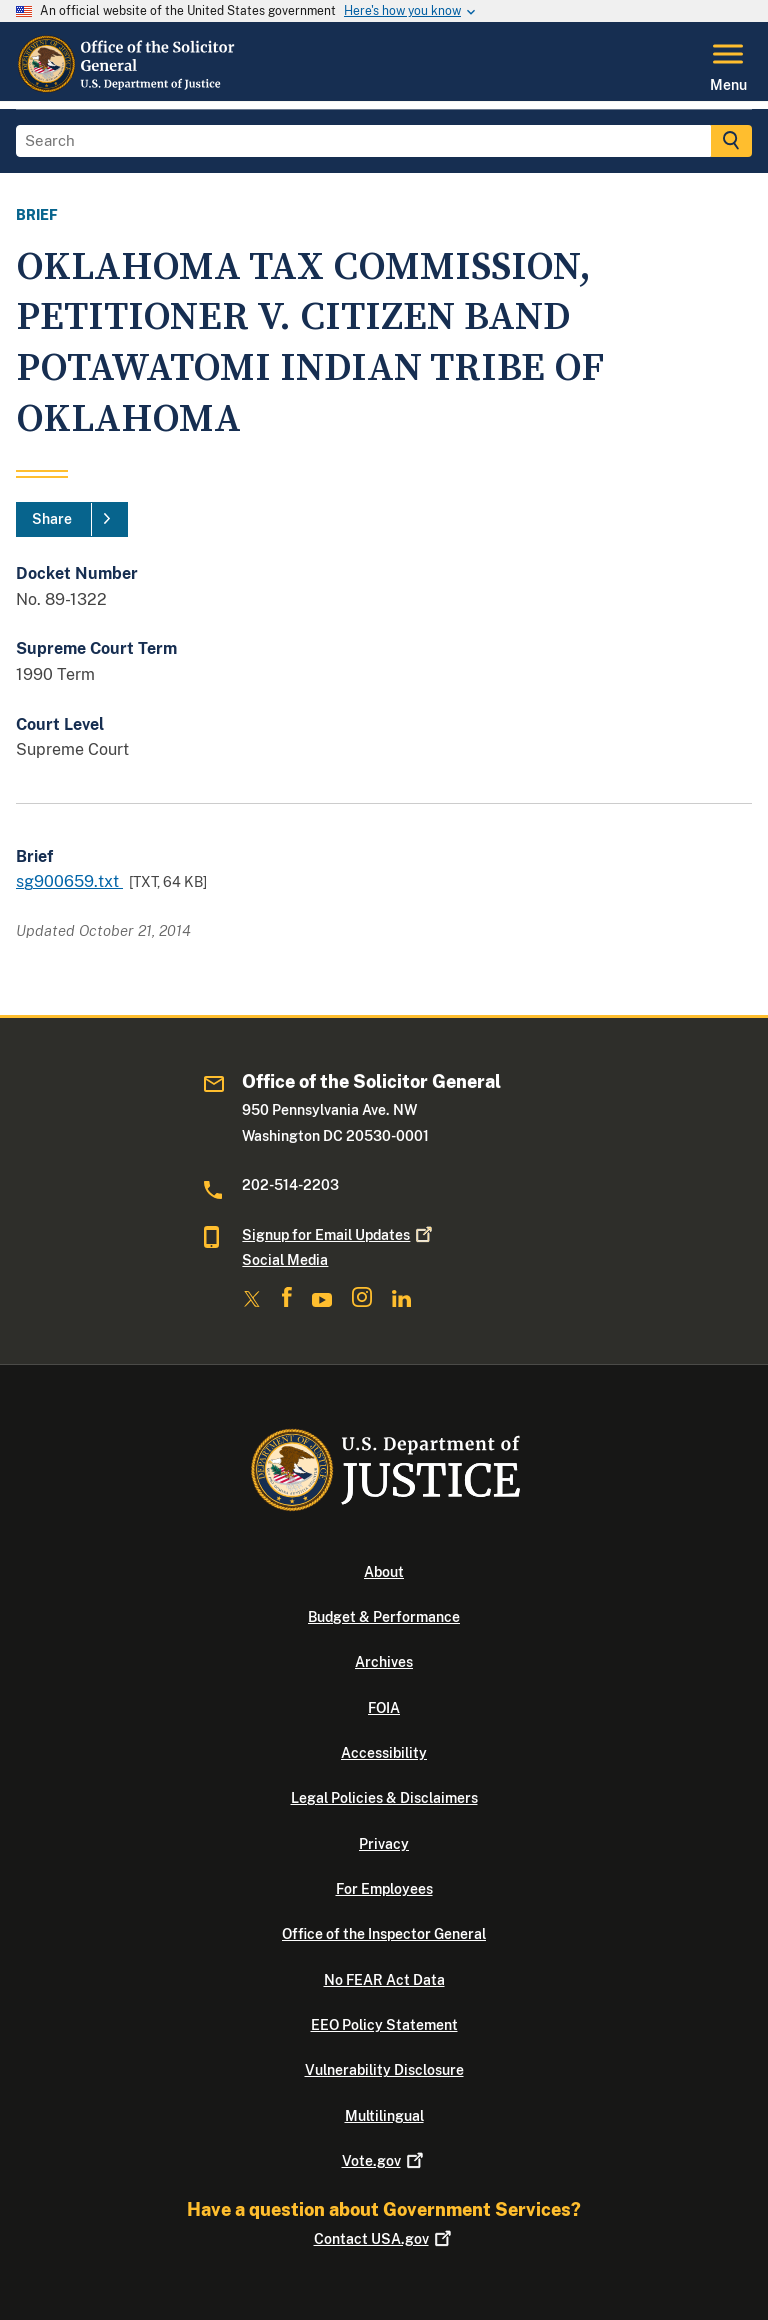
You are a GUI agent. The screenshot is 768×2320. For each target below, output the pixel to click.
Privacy (384, 1844)
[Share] (72, 520)
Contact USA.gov (384, 2239)
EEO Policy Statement (384, 2025)
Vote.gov (384, 2161)
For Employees (384, 1889)
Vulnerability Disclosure (384, 2070)
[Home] (126, 89)
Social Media (285, 1260)
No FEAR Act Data (384, 1980)
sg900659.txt (69, 881)
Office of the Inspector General (384, 1934)
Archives (384, 1662)
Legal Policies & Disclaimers (384, 1798)
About (384, 1572)
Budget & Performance (384, 1617)
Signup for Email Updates (339, 1235)
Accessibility (384, 1753)
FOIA (384, 1708)
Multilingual (384, 2116)
